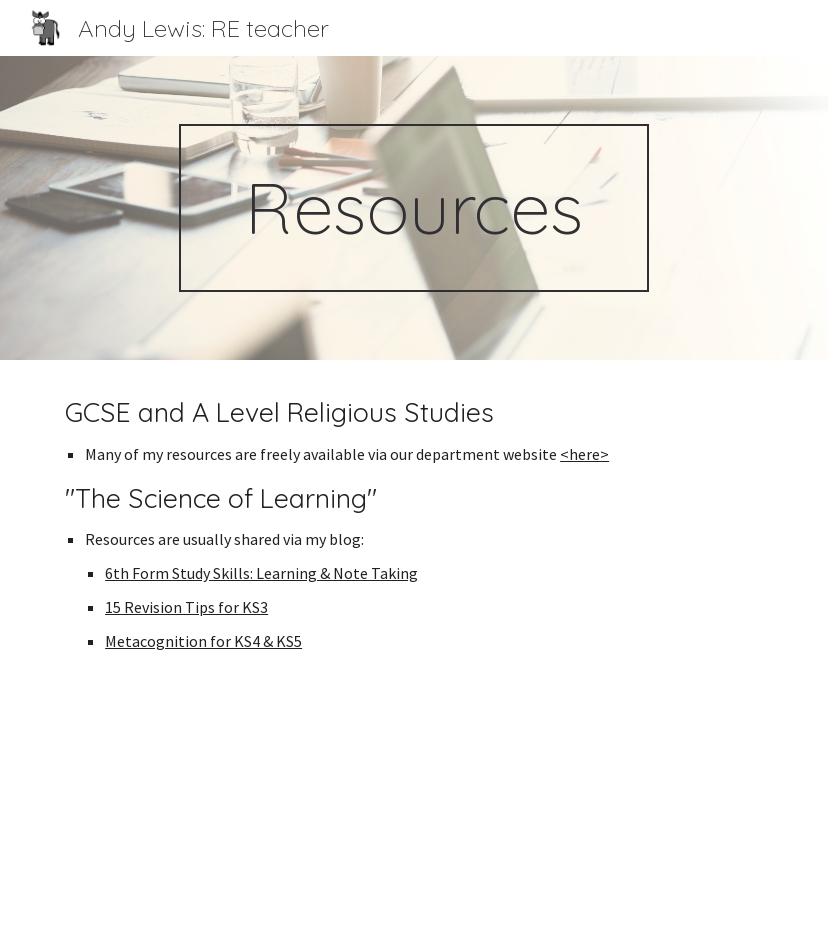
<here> (584, 454)
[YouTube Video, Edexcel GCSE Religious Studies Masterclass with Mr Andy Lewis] (414, 809)
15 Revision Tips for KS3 (186, 607)
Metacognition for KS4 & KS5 (203, 641)
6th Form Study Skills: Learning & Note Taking (261, 573)
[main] (414, 208)
